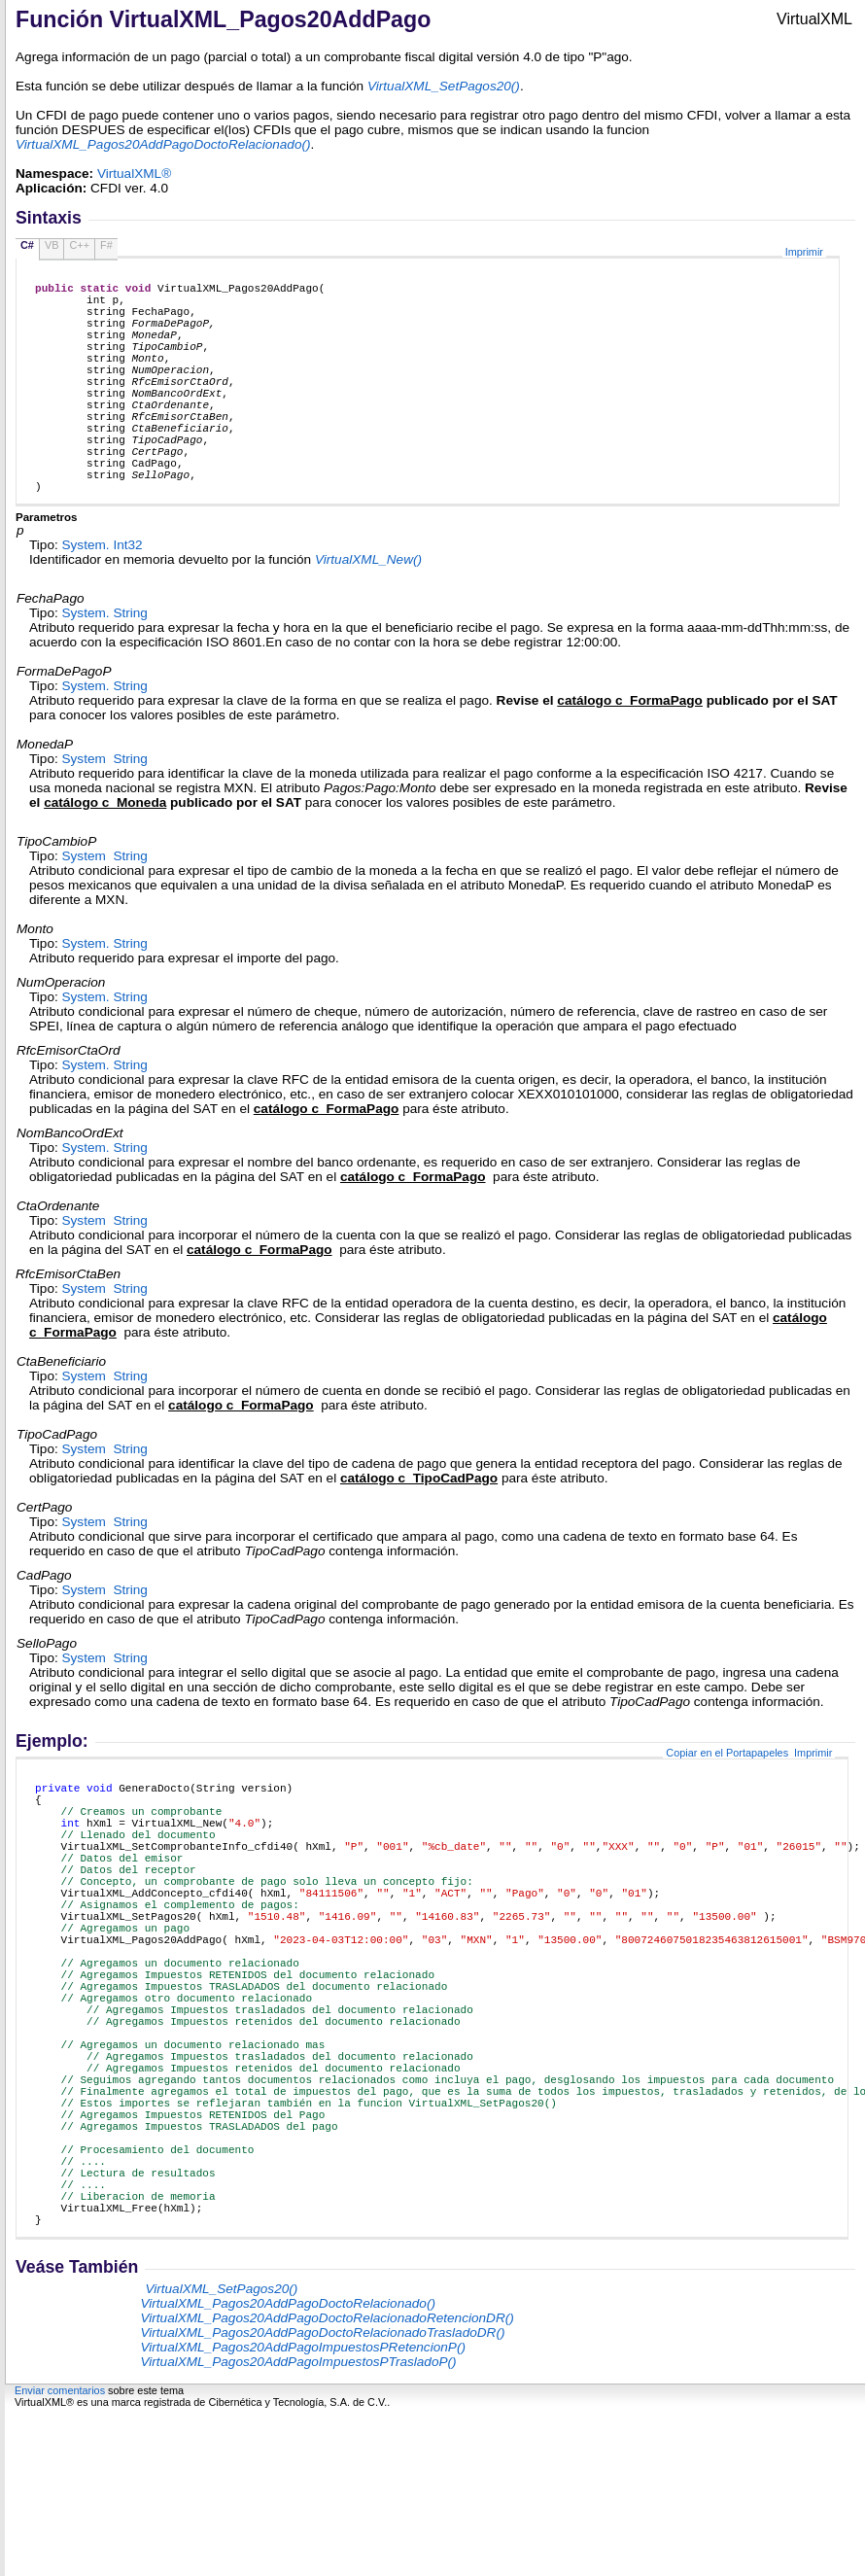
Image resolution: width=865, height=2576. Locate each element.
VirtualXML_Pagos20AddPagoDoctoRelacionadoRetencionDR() (326, 2481)
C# (27, 245)
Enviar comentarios (60, 2553)
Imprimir (804, 252)
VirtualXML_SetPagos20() (443, 86)
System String (105, 665)
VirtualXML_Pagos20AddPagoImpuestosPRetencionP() (303, 2510)
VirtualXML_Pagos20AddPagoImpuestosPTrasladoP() (298, 2525)
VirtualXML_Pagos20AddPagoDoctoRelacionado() (287, 2466)
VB (52, 245)
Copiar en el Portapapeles (727, 1805)
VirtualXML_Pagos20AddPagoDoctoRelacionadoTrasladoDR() (322, 2496)
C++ (79, 245)
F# (106, 245)
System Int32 (102, 597)
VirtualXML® (134, 173)
